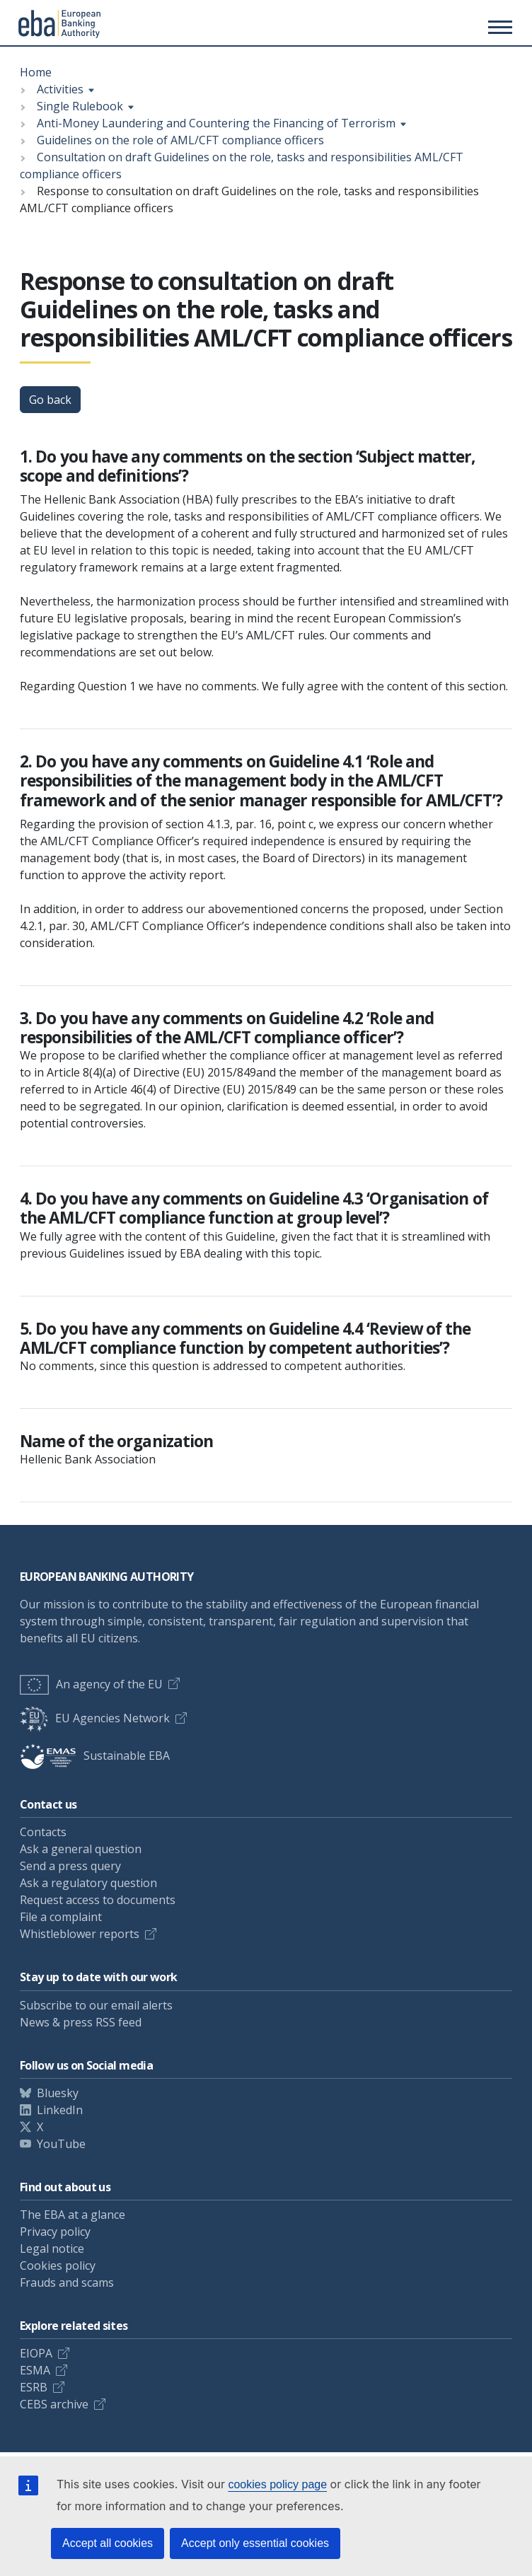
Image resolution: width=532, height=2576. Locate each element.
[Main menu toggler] (498, 27)
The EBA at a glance (72, 2214)
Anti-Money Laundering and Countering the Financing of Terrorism (216, 123)
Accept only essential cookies (255, 2543)
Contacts (43, 1832)
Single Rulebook (80, 106)
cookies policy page (277, 2484)
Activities (60, 89)
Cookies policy (58, 2265)
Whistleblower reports (79, 1934)
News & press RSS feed (80, 2022)
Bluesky (58, 2093)
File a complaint (61, 1917)
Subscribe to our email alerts (96, 2005)
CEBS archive (54, 2404)
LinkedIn (60, 2110)
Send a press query (70, 1866)
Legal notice (52, 2248)
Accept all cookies (107, 2543)
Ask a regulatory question (88, 1883)
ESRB (33, 2387)
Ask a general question (80, 1849)
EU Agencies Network (95, 1718)
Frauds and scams (67, 2282)
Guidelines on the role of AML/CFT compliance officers (180, 140)
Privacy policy (55, 2231)
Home (36, 72)
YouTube (61, 2144)
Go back (50, 399)
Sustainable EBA (95, 1755)
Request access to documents (97, 1900)
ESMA (35, 2370)
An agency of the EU (91, 1684)
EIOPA (36, 2353)
